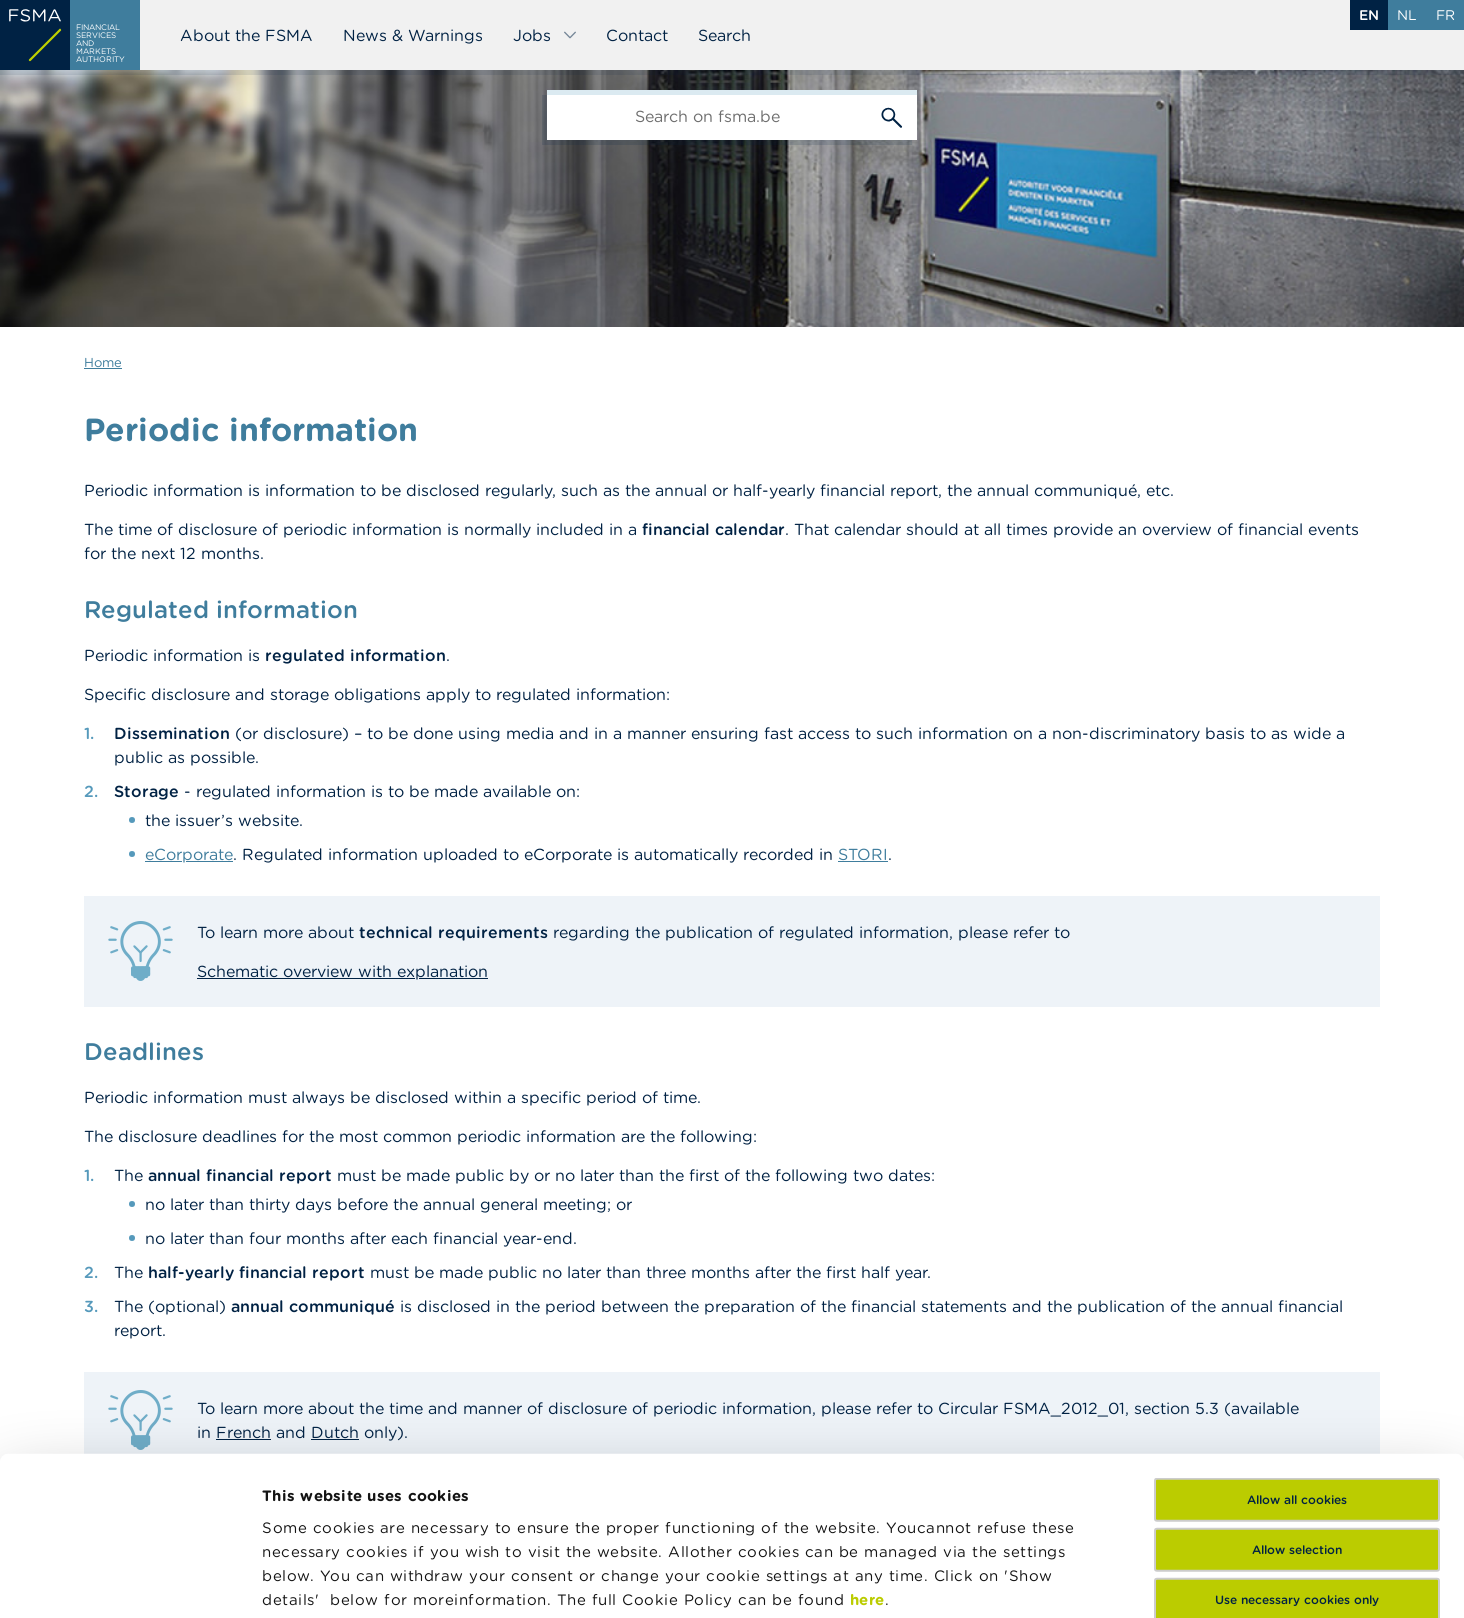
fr (1445, 15)
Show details (312, 1578)
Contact (637, 35)
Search (724, 35)
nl (1407, 15)
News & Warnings (413, 35)
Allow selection (1297, 1413)
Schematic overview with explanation (342, 971)
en (1369, 15)
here (867, 1462)
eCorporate (189, 854)
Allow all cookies (1297, 1363)
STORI (863, 854)
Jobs (545, 35)
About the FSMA (246, 35)
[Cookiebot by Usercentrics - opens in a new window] (129, 1579)
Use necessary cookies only (1297, 1463)
